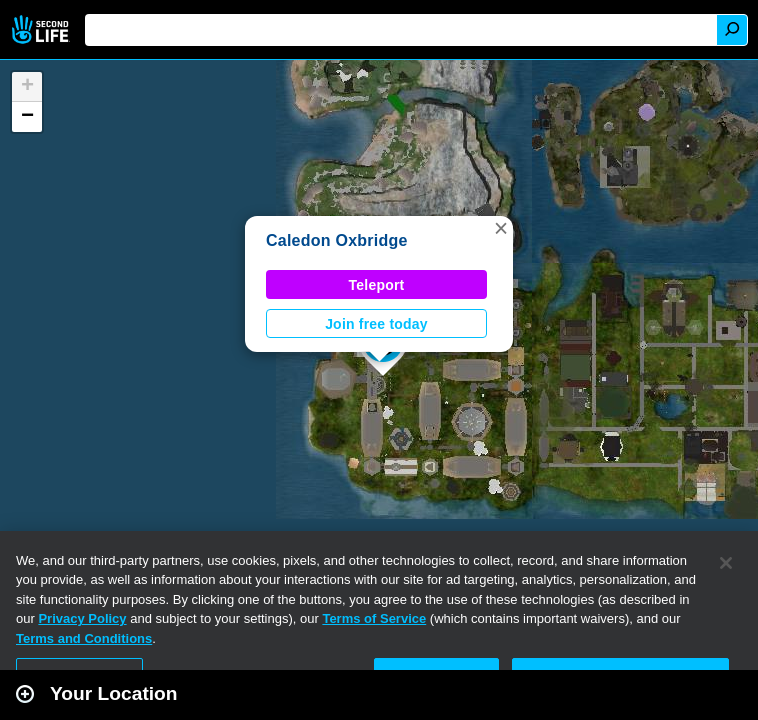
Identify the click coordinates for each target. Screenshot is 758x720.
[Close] (726, 563)
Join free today (376, 324)
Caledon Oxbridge (337, 240)
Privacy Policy (82, 618)
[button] (501, 228)
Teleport (377, 285)
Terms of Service (374, 618)
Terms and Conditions (84, 638)
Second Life (42, 29)
